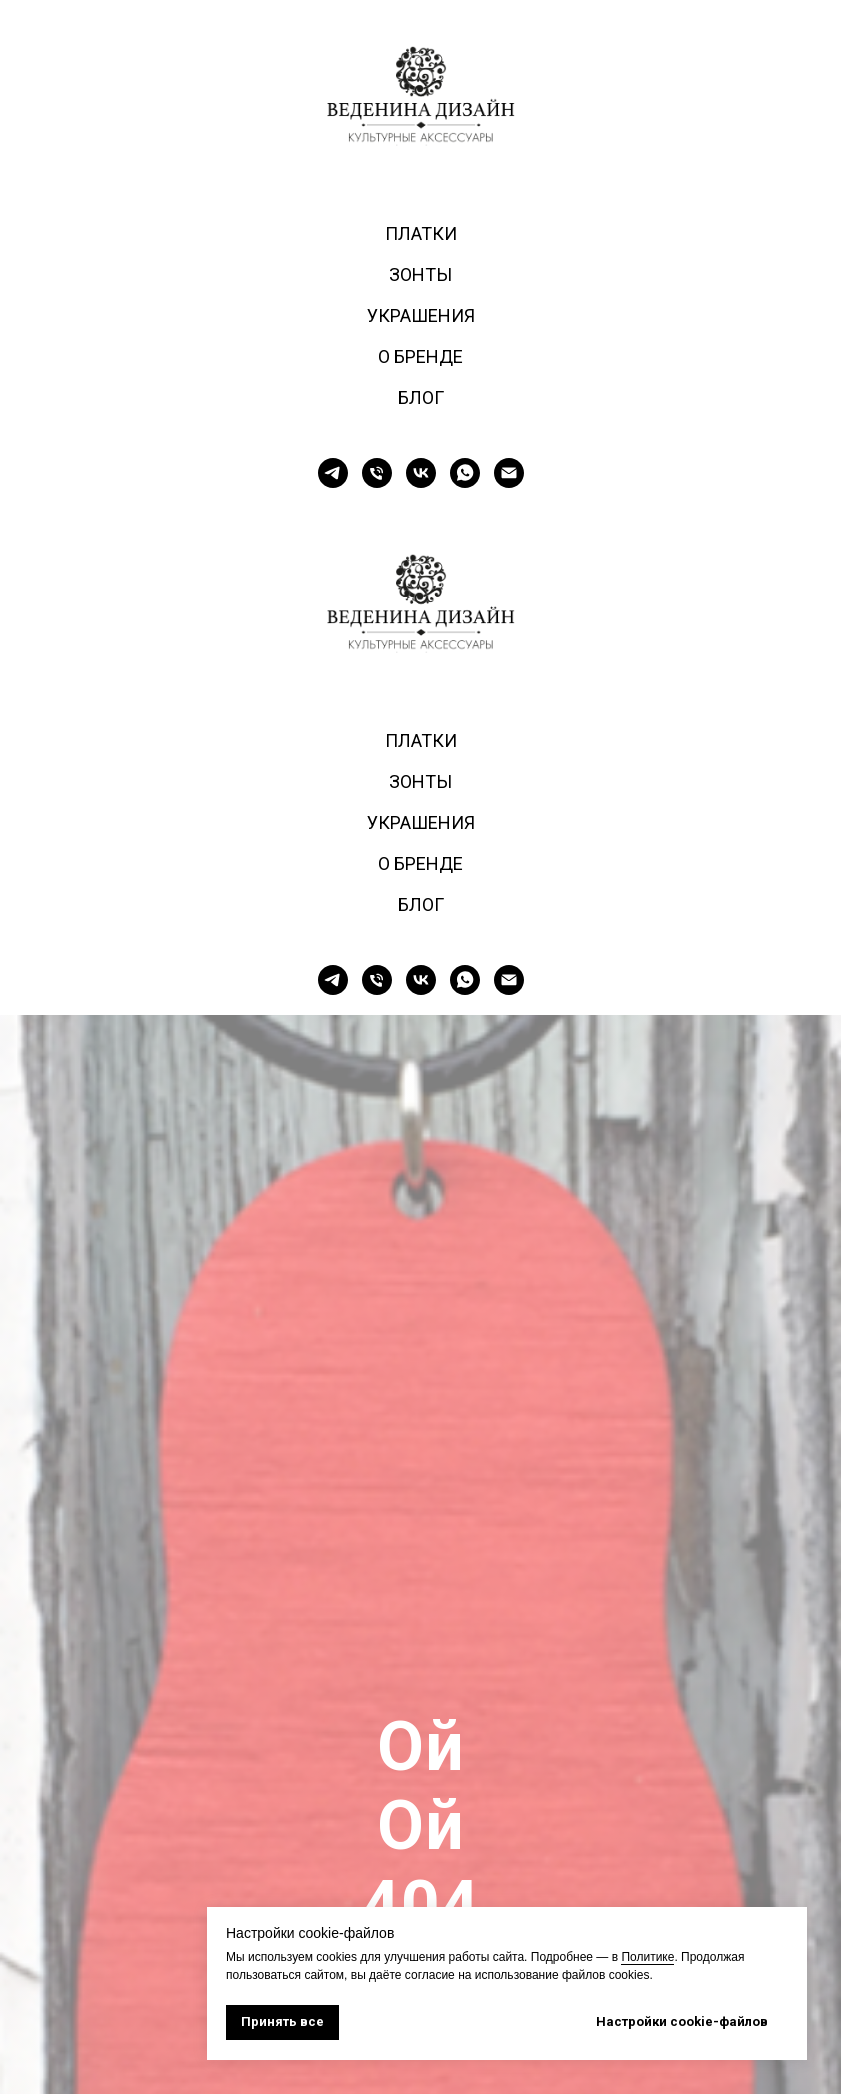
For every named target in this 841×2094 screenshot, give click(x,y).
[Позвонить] (377, 473)
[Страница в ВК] (421, 473)
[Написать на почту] (509, 473)
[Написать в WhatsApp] (465, 473)
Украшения (421, 315)
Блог (421, 397)
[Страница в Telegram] (333, 473)
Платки (421, 233)
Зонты (420, 274)
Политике (647, 1957)
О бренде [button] (420, 356)
